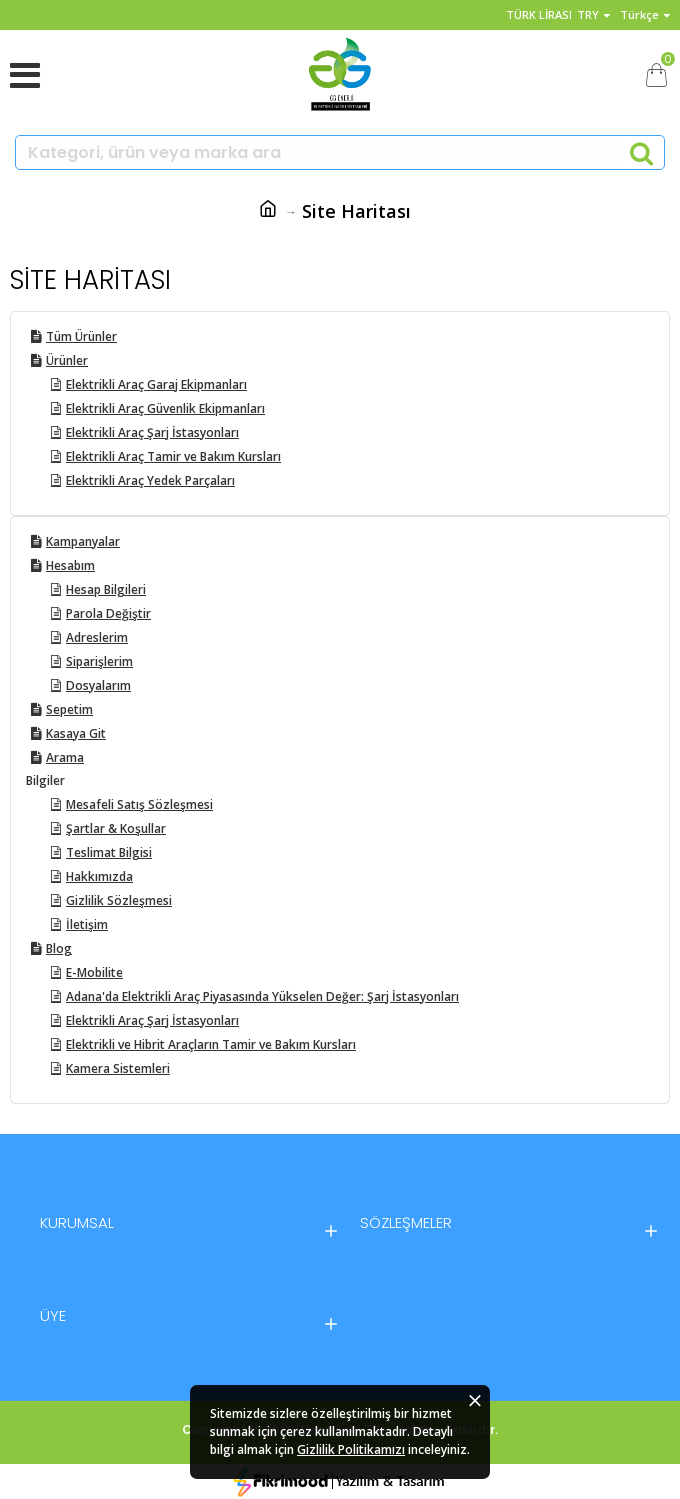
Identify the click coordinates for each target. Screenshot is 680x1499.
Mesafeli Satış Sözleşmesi (139, 804)
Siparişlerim (99, 661)
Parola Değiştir (108, 613)
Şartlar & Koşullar (116, 828)
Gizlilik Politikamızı (351, 1449)
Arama (65, 757)
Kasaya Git (76, 733)
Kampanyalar (83, 541)
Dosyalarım (98, 685)
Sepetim (69, 709)
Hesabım (70, 565)
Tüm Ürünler (81, 336)
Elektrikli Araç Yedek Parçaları (150, 480)
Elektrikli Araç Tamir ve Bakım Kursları (173, 456)
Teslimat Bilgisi (109, 852)
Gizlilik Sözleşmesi (119, 900)
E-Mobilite (94, 972)
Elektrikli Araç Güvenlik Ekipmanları (165, 408)
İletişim (87, 924)
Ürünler (67, 360)
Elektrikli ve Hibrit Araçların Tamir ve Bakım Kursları (211, 1044)
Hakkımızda (99, 876)
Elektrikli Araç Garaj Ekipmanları (156, 384)
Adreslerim (97, 637)
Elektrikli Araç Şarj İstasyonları (152, 432)
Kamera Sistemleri (118, 1068)
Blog (59, 948)
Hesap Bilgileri (106, 589)
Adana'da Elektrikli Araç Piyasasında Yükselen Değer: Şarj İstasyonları (262, 996)
